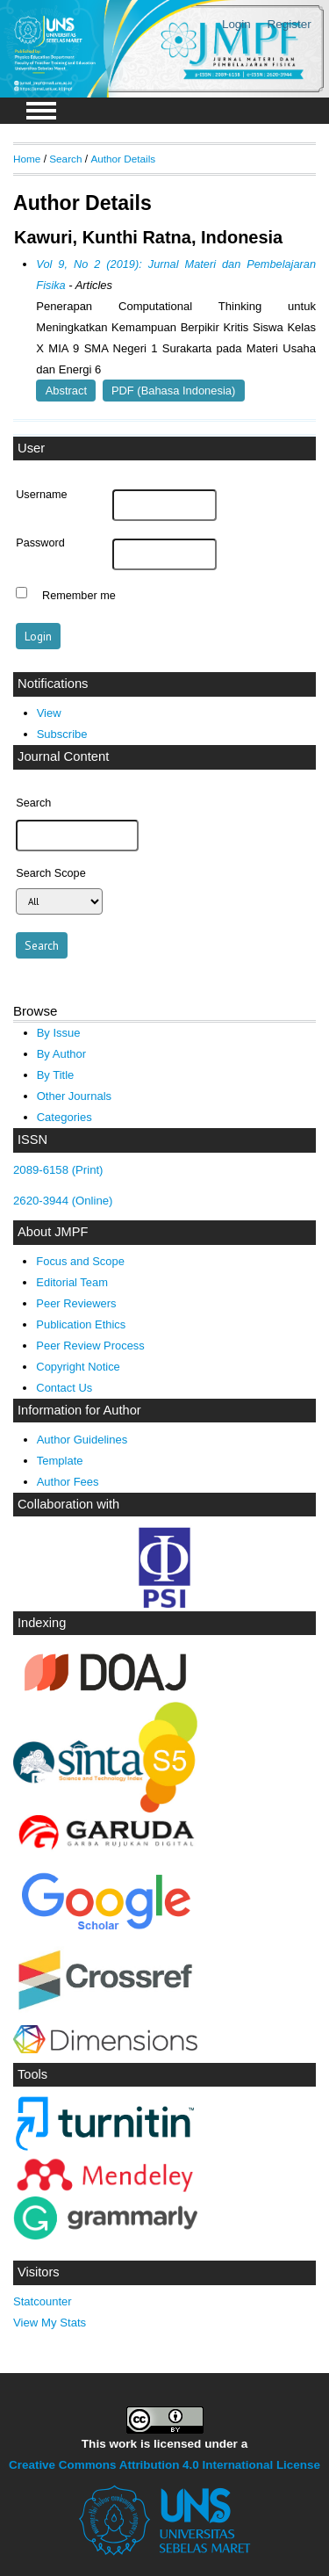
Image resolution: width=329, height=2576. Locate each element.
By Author (62, 1053)
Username (41, 494)
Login (236, 24)
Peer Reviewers (76, 1303)
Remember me (79, 595)
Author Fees (68, 1481)
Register (289, 24)
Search (65, 158)
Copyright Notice (77, 1366)
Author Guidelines (82, 1439)
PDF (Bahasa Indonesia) (173, 390)
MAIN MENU (41, 110)
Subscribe (62, 734)
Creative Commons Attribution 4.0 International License (164, 2464)
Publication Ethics (80, 1324)
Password (40, 543)
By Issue (59, 1032)
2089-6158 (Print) (58, 1169)
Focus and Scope (80, 1261)
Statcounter (42, 2301)
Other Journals (74, 1096)
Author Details (122, 158)
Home (26, 158)
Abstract (66, 390)
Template (60, 1460)
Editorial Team (72, 1282)
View (49, 713)
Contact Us (64, 1387)
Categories (64, 1117)
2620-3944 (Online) (63, 1200)
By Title (56, 1075)
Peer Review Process (90, 1345)
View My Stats (49, 2322)
